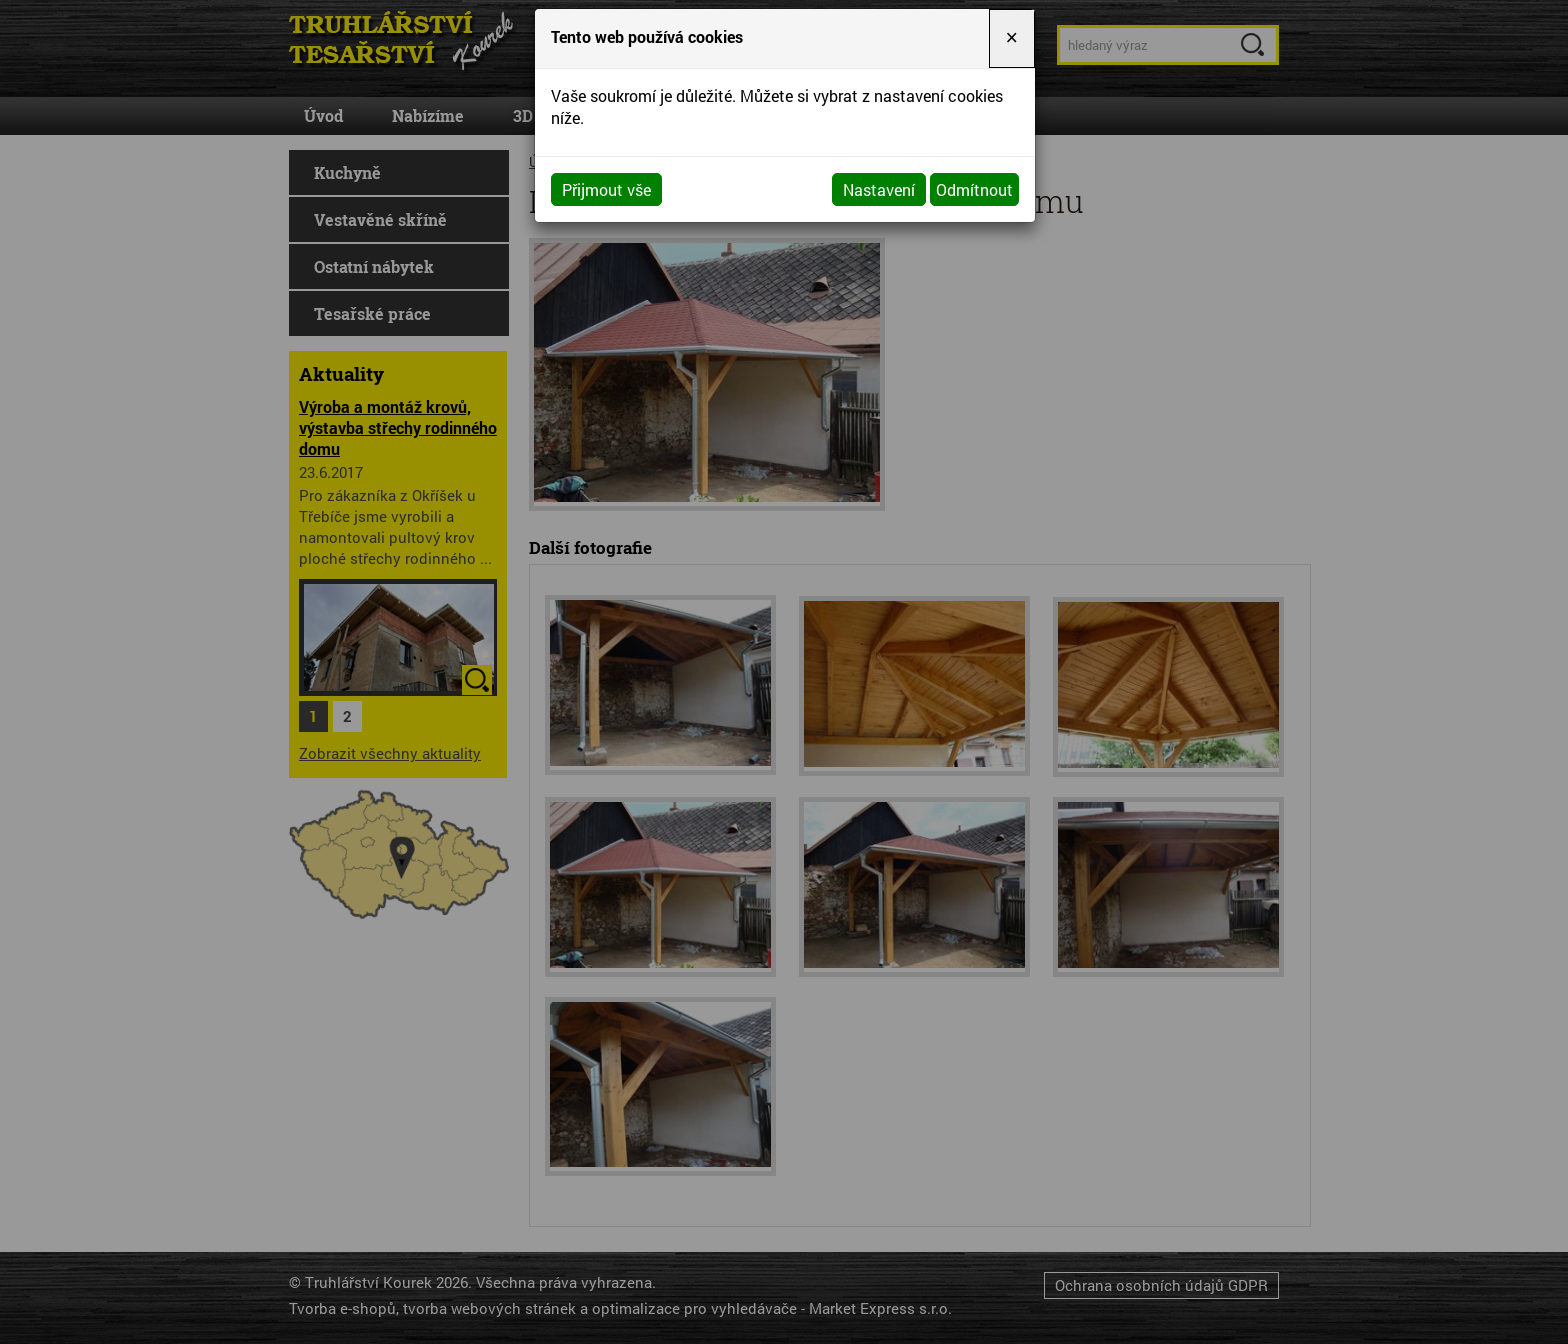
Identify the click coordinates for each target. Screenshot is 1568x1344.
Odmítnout (974, 189)
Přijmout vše (606, 189)
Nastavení (879, 189)
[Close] (1012, 38)
